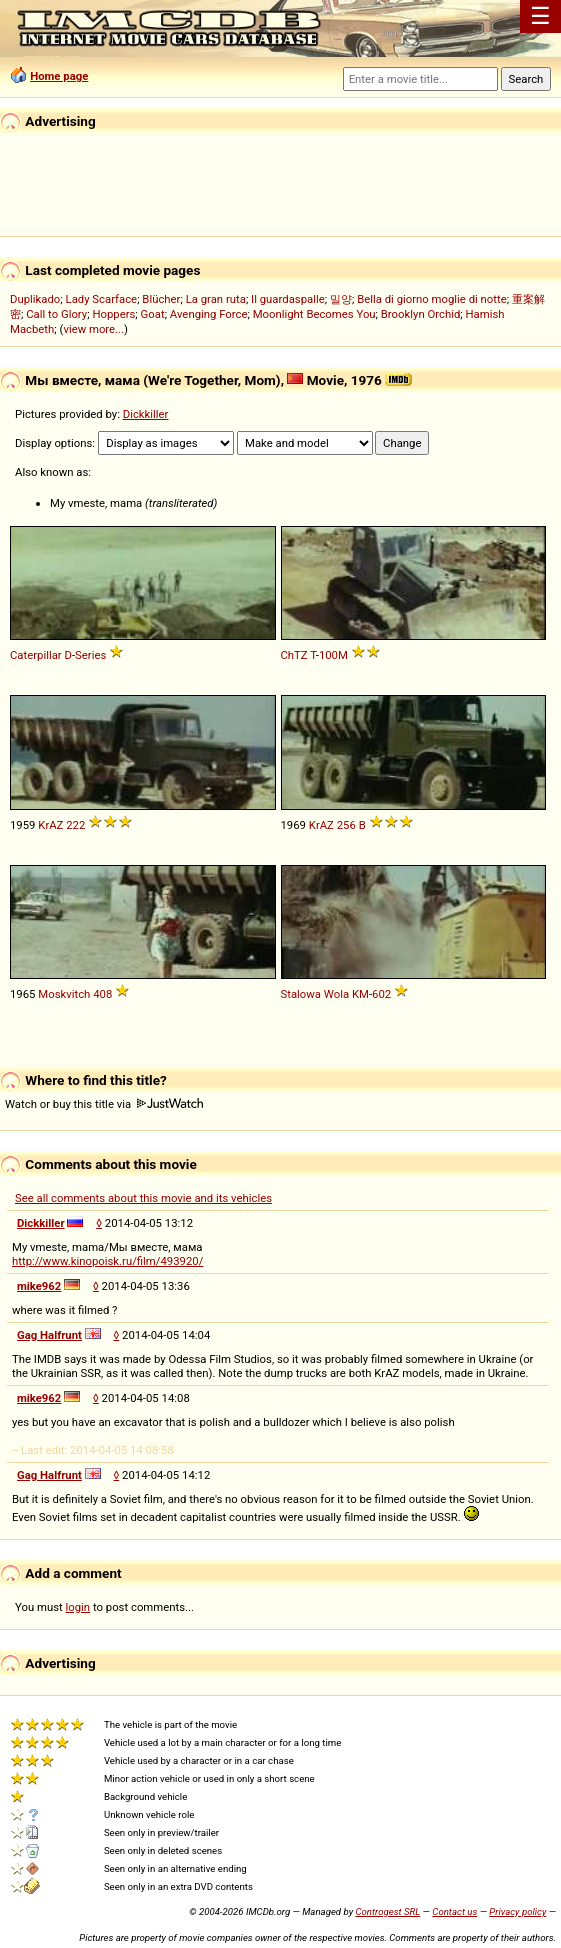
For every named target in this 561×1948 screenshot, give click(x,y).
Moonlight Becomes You (314, 314)
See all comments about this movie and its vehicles (143, 1198)
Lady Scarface (102, 299)
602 (381, 994)
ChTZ (294, 655)
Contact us (454, 1911)
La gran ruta (216, 299)
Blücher (161, 299)
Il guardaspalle (288, 299)
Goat (153, 314)
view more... (93, 329)
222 (75, 825)
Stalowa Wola (315, 994)
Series (90, 655)
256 (346, 825)
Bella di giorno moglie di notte (432, 299)
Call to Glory (56, 314)
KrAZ (50, 825)
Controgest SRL (387, 1911)
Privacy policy (517, 1911)
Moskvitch (64, 994)
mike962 (39, 1286)
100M (333, 655)
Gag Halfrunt (49, 1335)
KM (360, 994)
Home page (59, 76)
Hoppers (113, 314)
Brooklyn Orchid (420, 314)
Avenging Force (209, 314)
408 (102, 994)
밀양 (341, 299)
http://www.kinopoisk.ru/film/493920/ (107, 1261)
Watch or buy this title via (104, 1104)
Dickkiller (146, 414)
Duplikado (35, 299)
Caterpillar (36, 655)
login (78, 1607)
